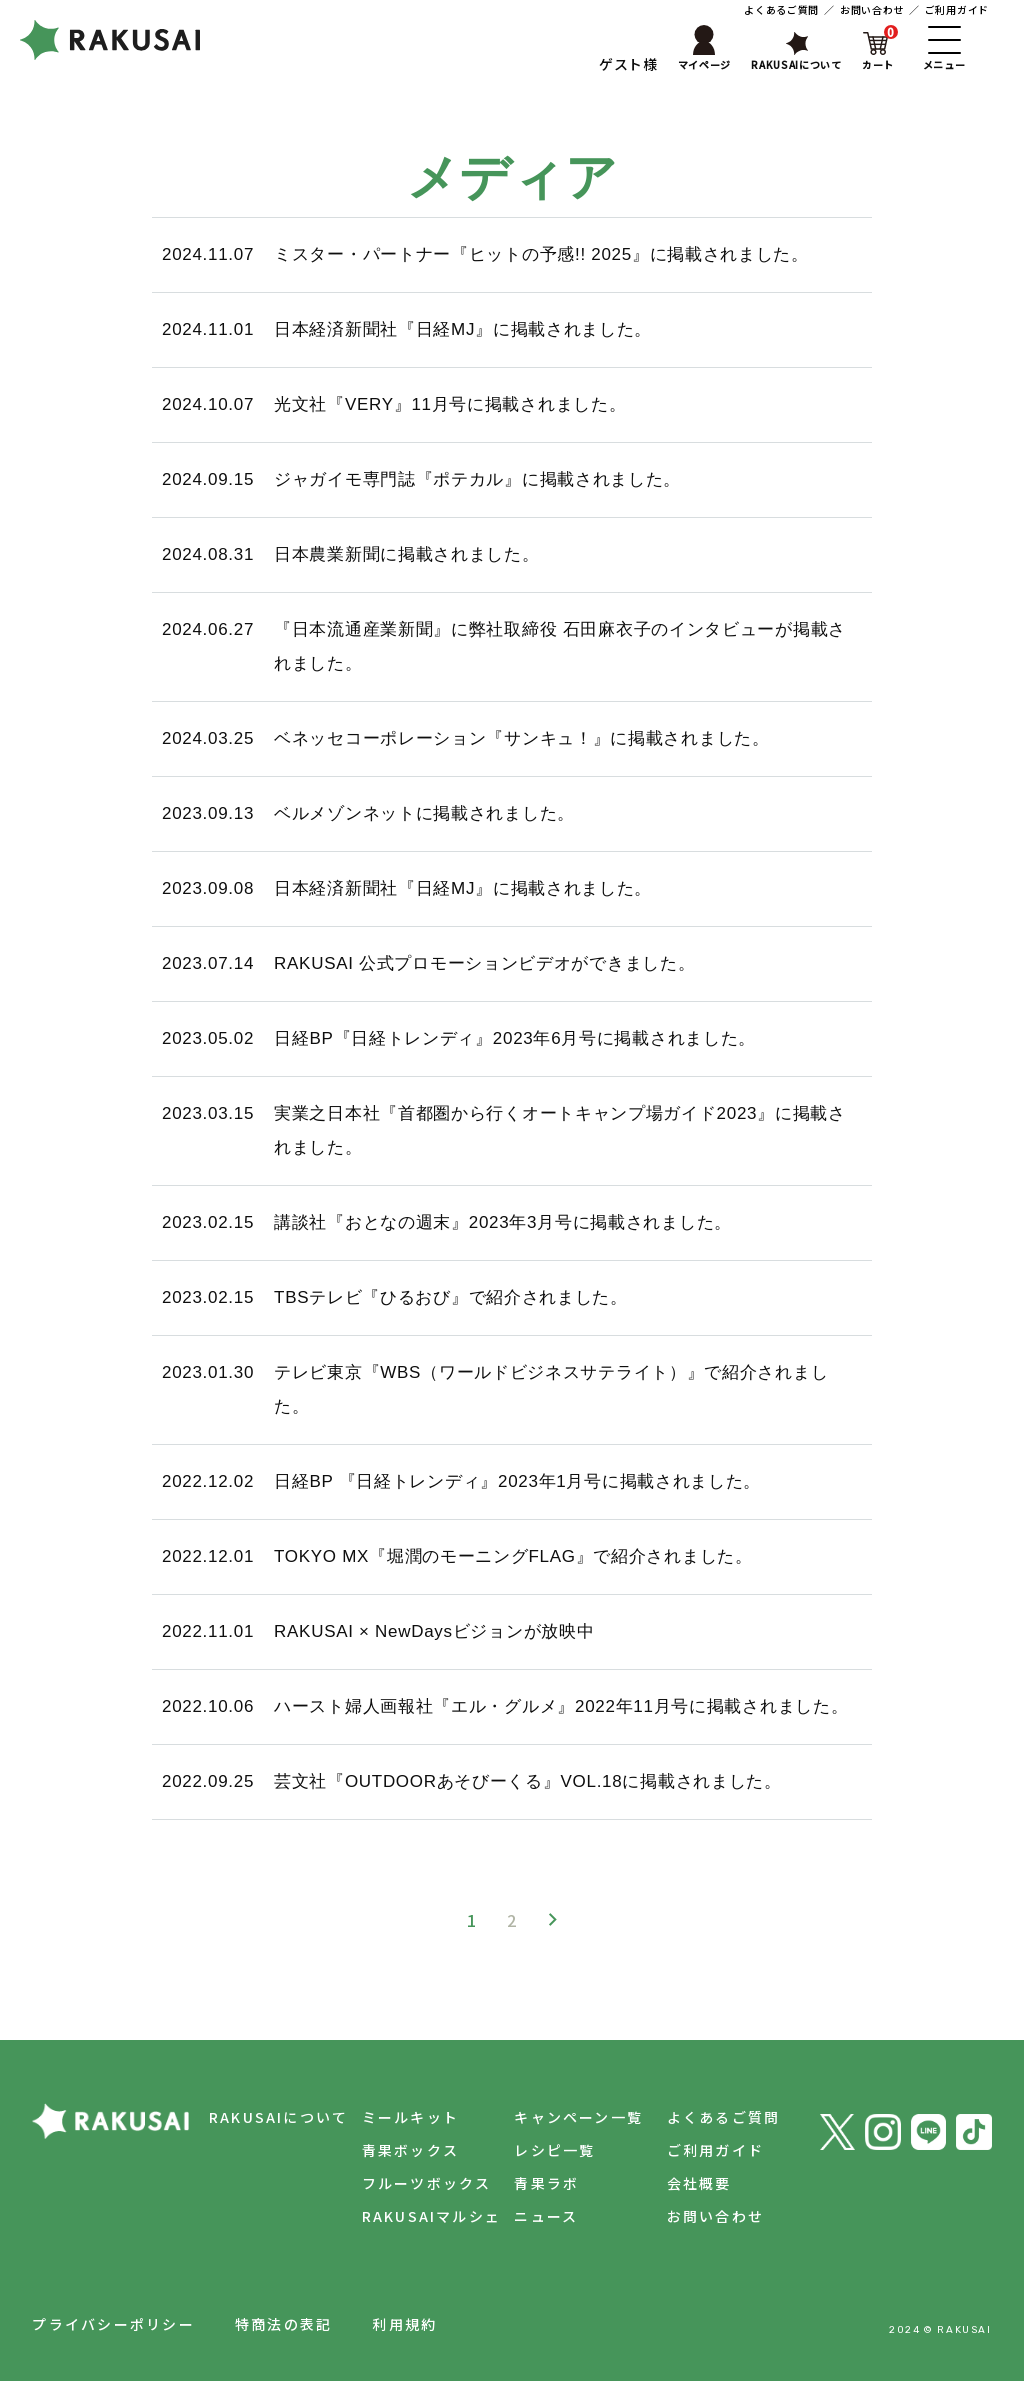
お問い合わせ (872, 9)
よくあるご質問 (781, 9)
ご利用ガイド (957, 9)
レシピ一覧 (541, 2150)
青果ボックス (390, 2150)
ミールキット (390, 2117)
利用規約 (404, 2324)
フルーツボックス (407, 2183)
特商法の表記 (283, 2324)
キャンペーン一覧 (565, 2117)
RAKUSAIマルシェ (412, 2216)
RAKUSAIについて (252, 2117)
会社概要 (692, 2183)
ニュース (533, 2216)
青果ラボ (533, 2183)
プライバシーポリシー (113, 2324)
